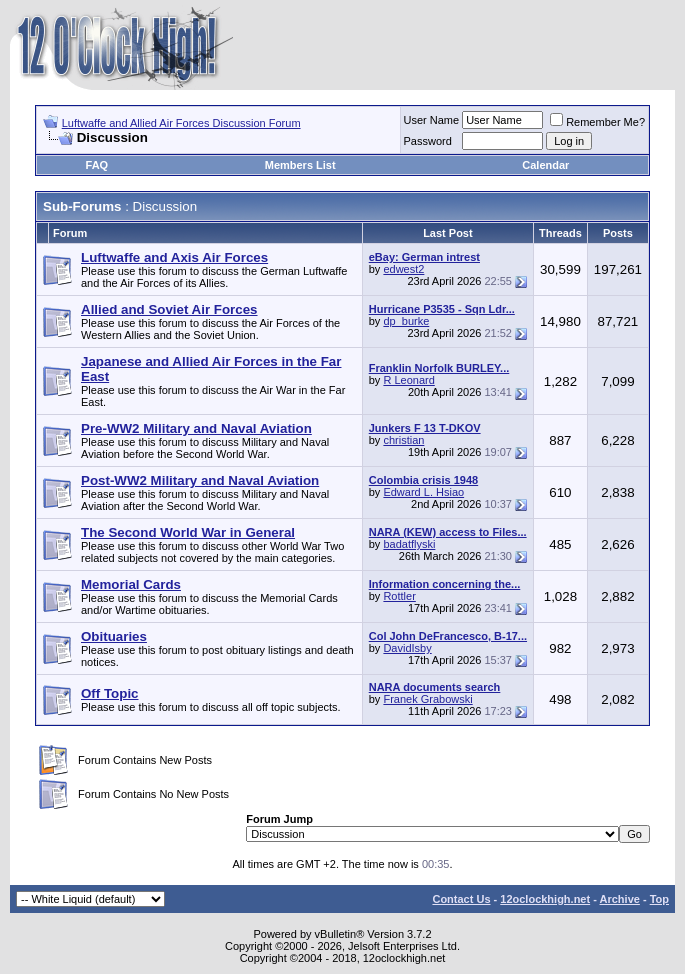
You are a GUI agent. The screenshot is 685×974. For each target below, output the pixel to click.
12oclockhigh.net (545, 899)
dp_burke (406, 321)
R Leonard (408, 380)
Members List (300, 165)
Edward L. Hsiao (423, 492)
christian (403, 440)
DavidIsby (407, 648)
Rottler (399, 596)
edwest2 (403, 269)
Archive (620, 899)
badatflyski (409, 544)
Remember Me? (597, 122)
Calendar (545, 165)
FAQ (97, 165)
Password (428, 141)
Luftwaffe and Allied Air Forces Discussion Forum (181, 123)
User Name (432, 120)
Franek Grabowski (427, 699)
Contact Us (461, 899)
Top (659, 899)
